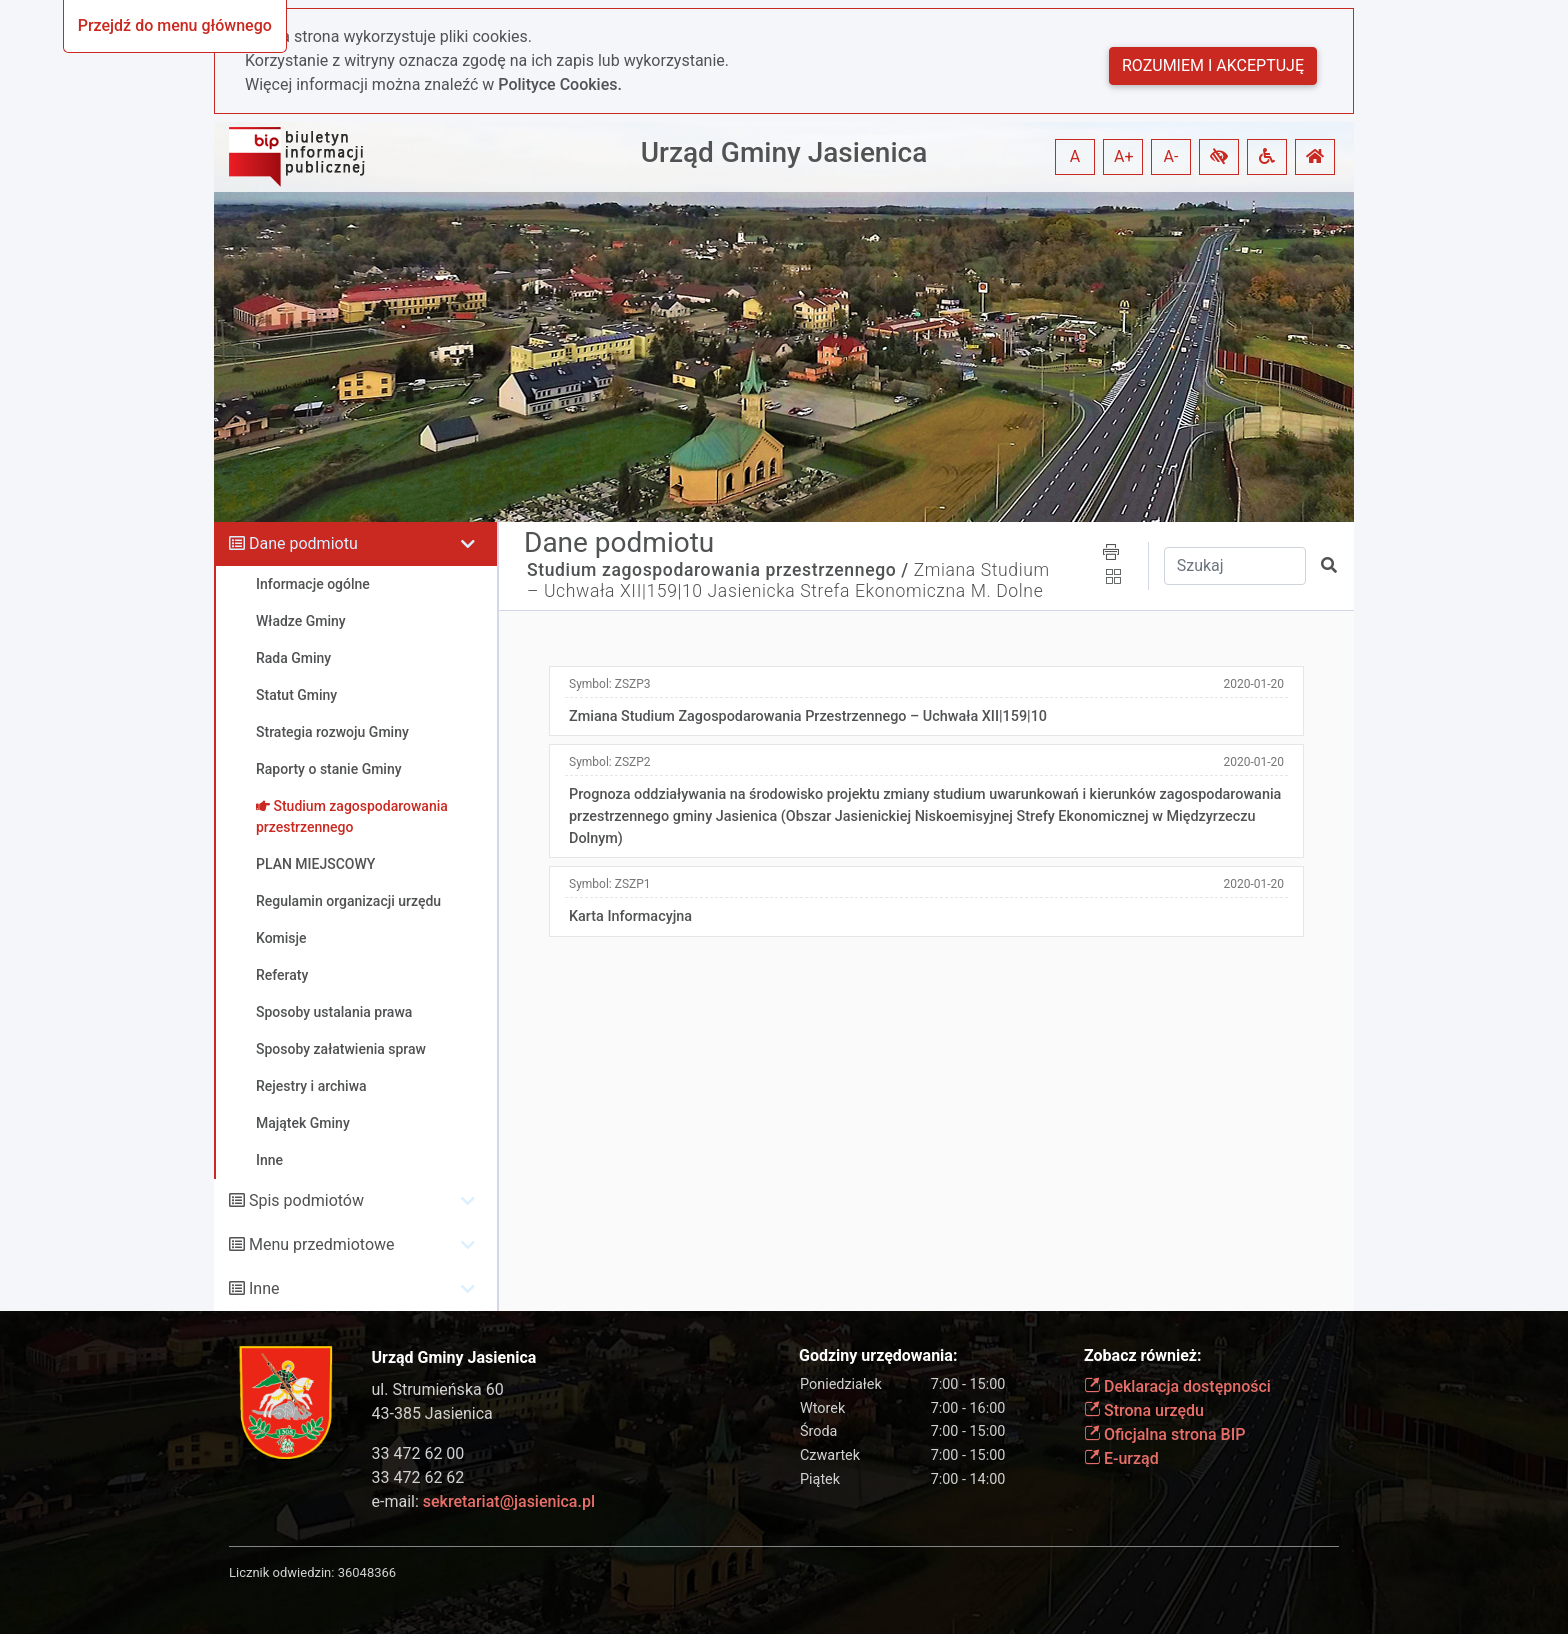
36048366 (367, 1572)
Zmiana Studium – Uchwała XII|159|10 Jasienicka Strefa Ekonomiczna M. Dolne (788, 580)
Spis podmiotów (306, 1200)
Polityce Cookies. (560, 84)
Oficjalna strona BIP (1164, 1434)
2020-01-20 (1253, 684)
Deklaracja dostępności (1177, 1386)
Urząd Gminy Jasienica (784, 152)
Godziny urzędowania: (878, 1355)
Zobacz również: (1143, 1355)
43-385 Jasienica (432, 1413)
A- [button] (1171, 156)
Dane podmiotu (303, 543)
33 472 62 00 (418, 1453)
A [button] (1075, 156)
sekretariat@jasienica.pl (509, 1501)
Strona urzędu (1144, 1410)
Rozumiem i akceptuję (1213, 65)
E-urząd (1121, 1458)
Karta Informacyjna (630, 916)
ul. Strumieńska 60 (438, 1389)
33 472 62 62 (418, 1477)
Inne (264, 1288)
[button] (1219, 157)
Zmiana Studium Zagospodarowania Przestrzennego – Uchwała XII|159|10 (808, 716)
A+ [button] (1124, 156)
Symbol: (610, 684)
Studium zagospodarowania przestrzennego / (718, 570)
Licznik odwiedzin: (281, 1572)
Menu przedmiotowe (322, 1244)
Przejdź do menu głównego (175, 25)
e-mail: (483, 1501)
